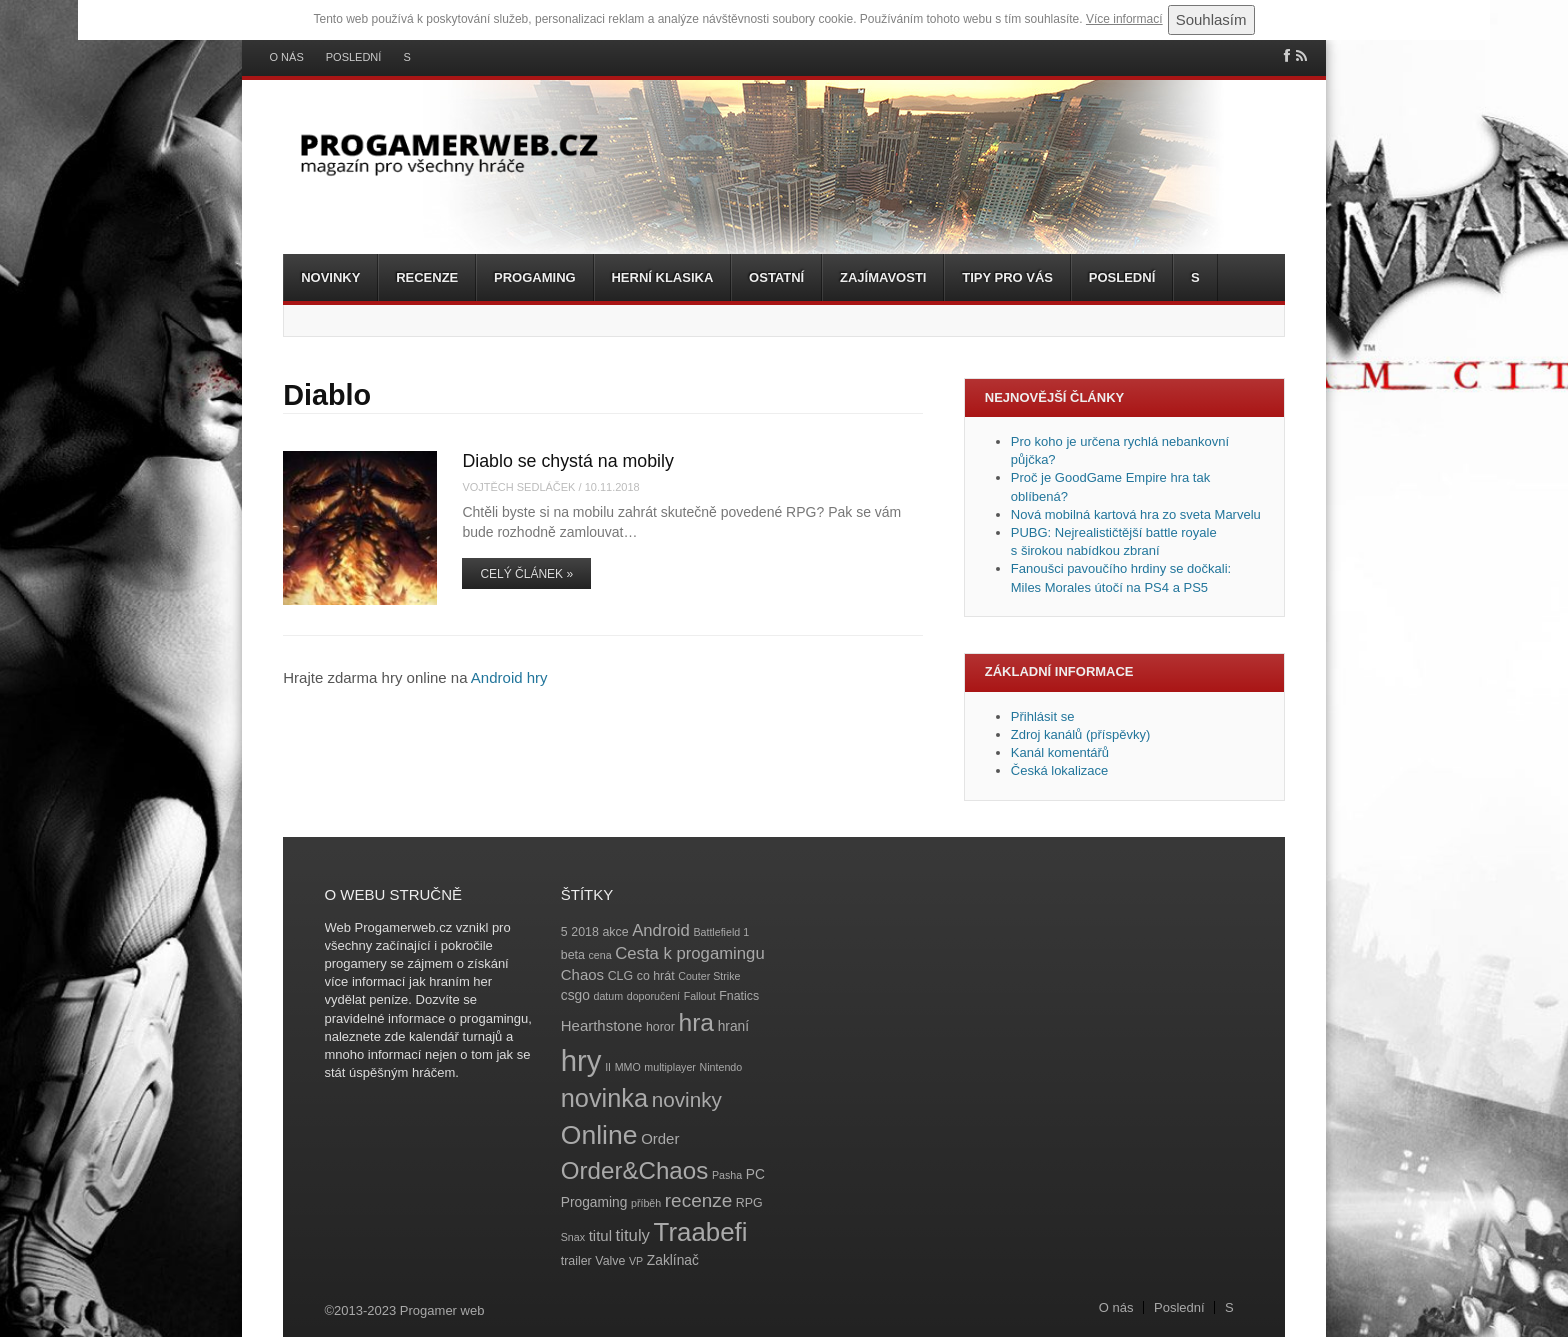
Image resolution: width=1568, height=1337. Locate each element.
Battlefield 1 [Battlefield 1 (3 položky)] (721, 932)
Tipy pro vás (1007, 277)
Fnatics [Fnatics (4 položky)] (739, 996)
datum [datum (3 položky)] (608, 996)
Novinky (330, 277)
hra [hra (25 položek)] (696, 1022)
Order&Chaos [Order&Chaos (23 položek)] (635, 1170)
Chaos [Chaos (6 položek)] (582, 974)
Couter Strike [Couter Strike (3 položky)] (709, 976)
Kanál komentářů (1060, 752)
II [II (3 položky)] (608, 1067)
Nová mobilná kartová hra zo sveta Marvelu (1136, 514)
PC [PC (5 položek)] (755, 1174)
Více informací (1124, 19)
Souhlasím (1211, 19)
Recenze (427, 277)
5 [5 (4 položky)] (564, 932)
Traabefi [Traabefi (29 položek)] (701, 1232)
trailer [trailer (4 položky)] (576, 1261)
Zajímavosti (883, 277)
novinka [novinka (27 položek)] (604, 1098)
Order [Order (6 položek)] (660, 1138)
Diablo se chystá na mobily (568, 461)
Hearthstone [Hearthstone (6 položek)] (602, 1025)
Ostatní (776, 277)
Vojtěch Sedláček (518, 487)
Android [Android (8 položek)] (661, 930)
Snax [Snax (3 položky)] (573, 1237)
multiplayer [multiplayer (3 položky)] (670, 1067)
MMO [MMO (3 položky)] (628, 1067)
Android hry (509, 677)
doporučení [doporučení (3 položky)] (653, 996)
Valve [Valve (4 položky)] (610, 1261)
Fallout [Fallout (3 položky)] (700, 996)
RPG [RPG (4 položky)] (749, 1203)
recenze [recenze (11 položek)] (698, 1200)
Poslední (354, 57)
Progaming (535, 277)
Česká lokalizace (1060, 770)
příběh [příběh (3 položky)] (646, 1203)
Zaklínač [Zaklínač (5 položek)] (673, 1260)
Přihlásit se (1043, 716)
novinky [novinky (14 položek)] (687, 1099)
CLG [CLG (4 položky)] (620, 976)
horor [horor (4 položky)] (660, 1027)
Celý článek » (526, 574)
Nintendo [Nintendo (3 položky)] (721, 1067)
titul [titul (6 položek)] (600, 1235)
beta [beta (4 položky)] (573, 955)
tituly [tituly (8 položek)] (633, 1235)
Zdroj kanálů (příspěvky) (1080, 734)
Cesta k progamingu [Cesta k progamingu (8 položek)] (689, 953)
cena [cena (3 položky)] (599, 955)
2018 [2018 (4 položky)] (585, 932)
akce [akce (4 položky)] (615, 932)
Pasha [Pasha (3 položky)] (727, 1175)
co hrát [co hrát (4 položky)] (656, 976)
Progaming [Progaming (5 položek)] (594, 1202)
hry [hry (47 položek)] (581, 1060)
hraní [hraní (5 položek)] (733, 1026)
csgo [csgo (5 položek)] (575, 995)
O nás (287, 57)
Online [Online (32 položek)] (599, 1135)
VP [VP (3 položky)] (636, 1261)
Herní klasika (662, 277)
